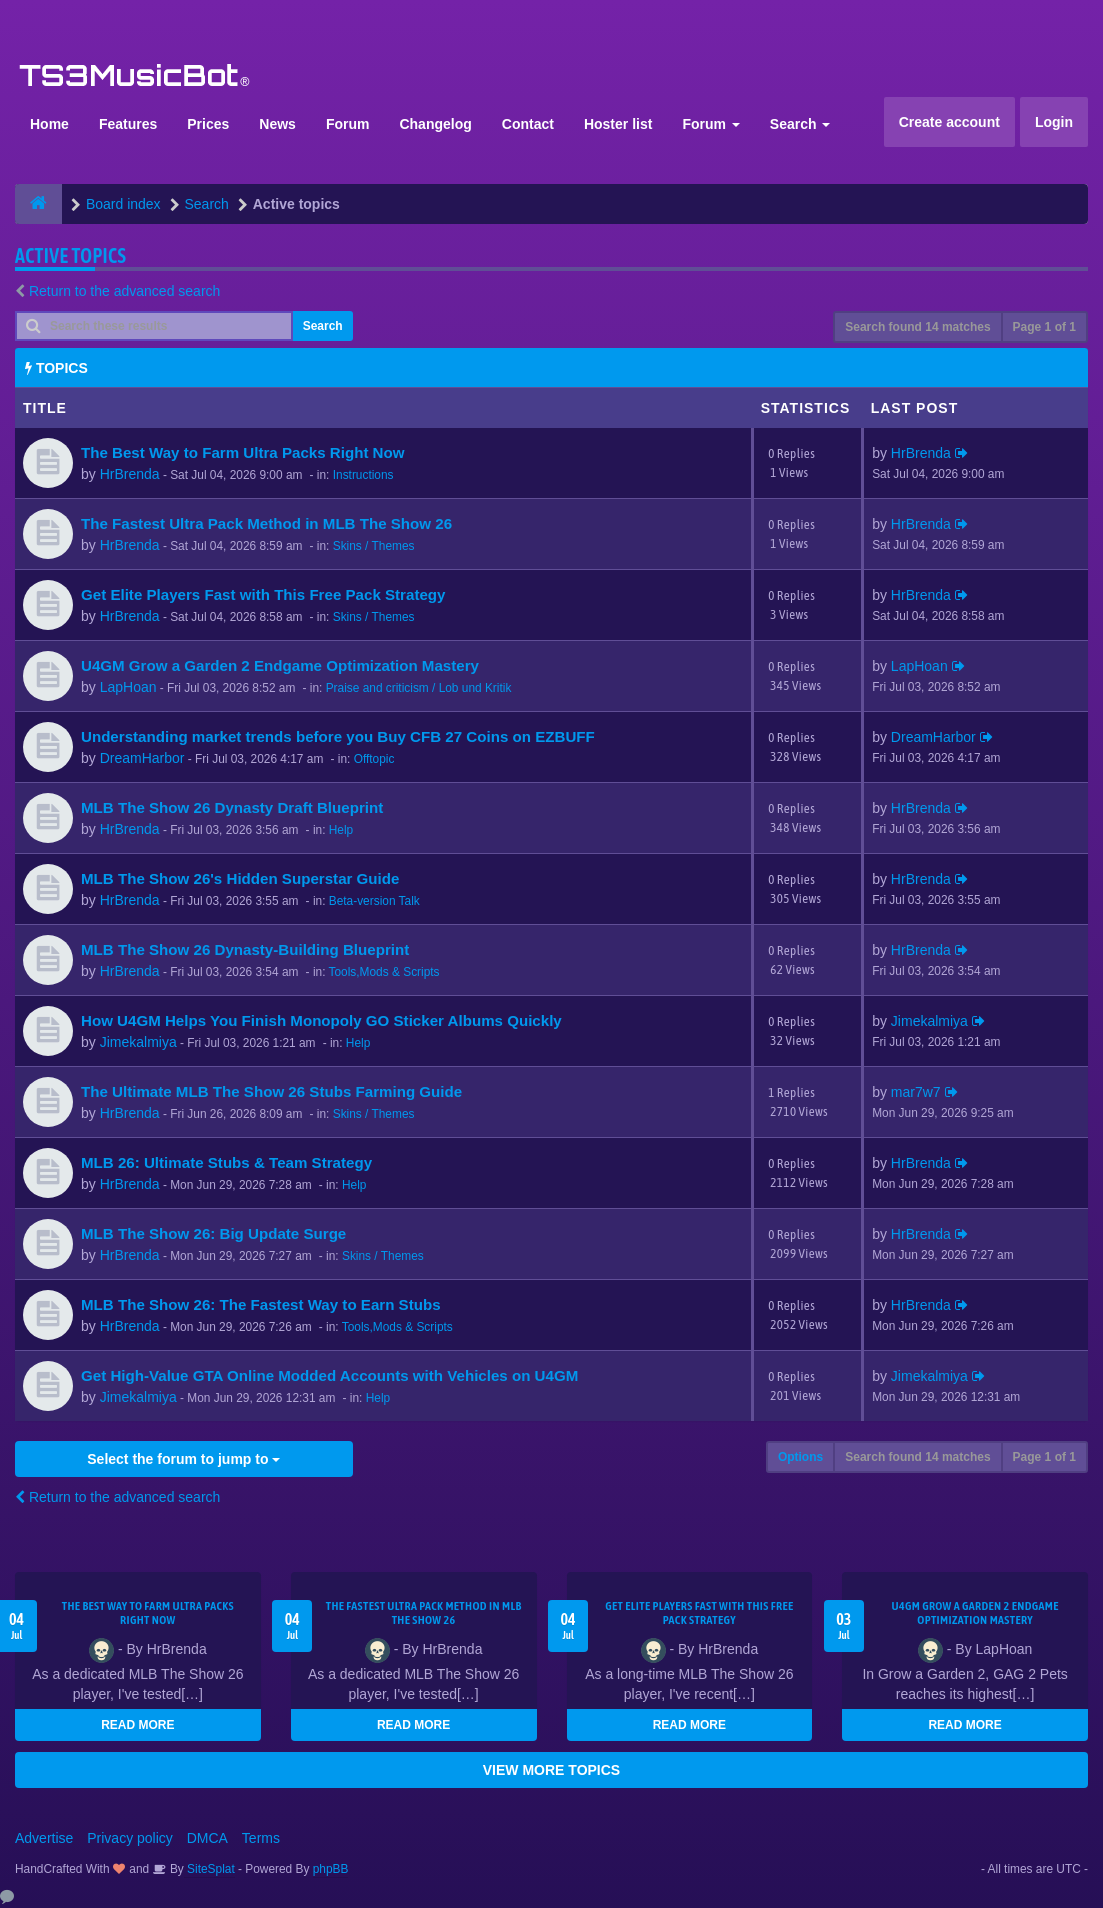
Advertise (44, 1838)
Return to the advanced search (124, 291)
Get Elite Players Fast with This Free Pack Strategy (263, 594)
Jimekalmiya (138, 1042)
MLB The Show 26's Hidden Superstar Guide (240, 878)
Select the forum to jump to (183, 1459)
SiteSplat (209, 1869)
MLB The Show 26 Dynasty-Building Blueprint (245, 949)
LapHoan (128, 687)
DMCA (207, 1838)
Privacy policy (130, 1838)
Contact (528, 124)
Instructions (363, 475)
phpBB (331, 1869)
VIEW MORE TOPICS (551, 1770)
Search (800, 124)
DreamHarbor (142, 758)
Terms (261, 1838)
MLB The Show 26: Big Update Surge (213, 1233)
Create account (949, 122)
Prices (208, 124)
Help (341, 830)
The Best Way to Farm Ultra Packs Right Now (243, 452)
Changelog (435, 124)
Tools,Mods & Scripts (384, 972)
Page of (1044, 327)
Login (1054, 122)
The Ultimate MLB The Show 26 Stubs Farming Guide (271, 1091)
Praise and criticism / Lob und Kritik (419, 688)
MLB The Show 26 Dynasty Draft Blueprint (232, 807)
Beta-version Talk (374, 901)
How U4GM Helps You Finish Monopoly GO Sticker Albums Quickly (321, 1020)
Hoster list (618, 124)
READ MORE (137, 1725)
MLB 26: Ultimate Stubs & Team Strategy (226, 1162)
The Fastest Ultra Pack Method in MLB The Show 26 (266, 523)
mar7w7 (916, 1092)
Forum (348, 124)
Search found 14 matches (917, 327)
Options (800, 1457)
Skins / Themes (374, 546)
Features (128, 124)
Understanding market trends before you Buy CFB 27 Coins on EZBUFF (338, 736)
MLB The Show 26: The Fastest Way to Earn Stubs (261, 1304)
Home (49, 124)
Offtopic (374, 759)
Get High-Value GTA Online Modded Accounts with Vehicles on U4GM (329, 1375)
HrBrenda (130, 474)
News (277, 124)
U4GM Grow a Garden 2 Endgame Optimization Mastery (280, 665)
